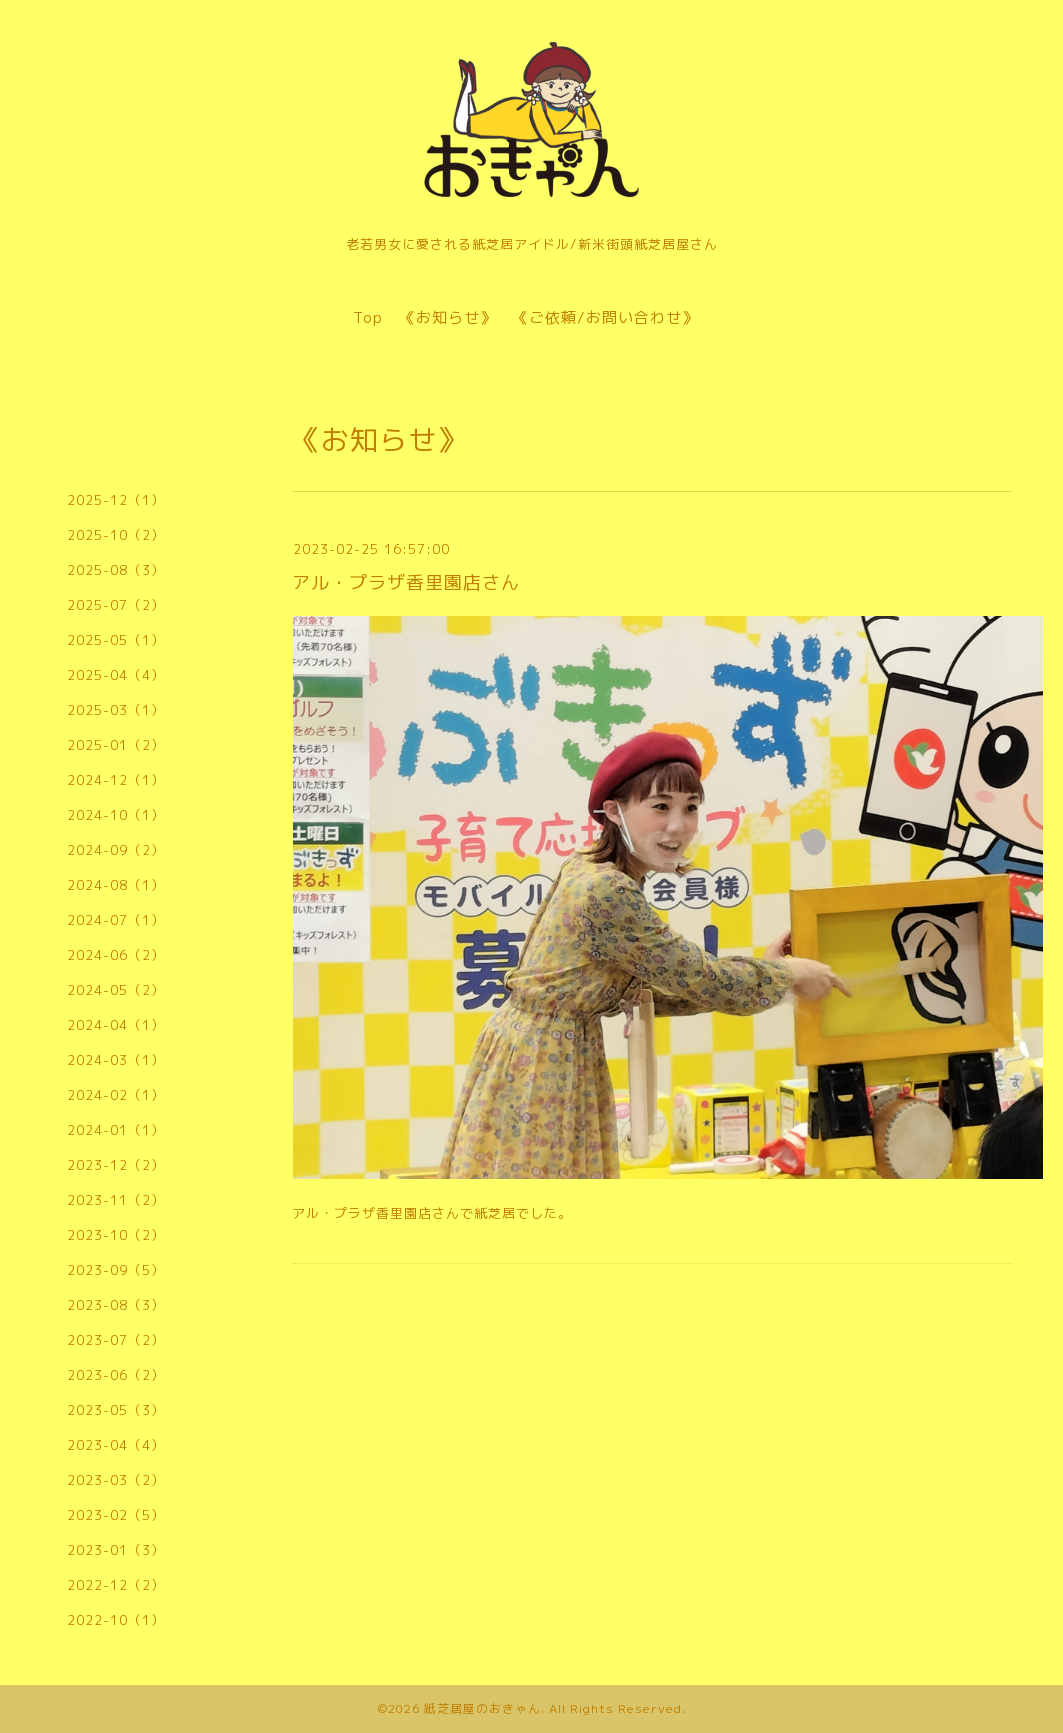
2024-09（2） (116, 850)
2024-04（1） (116, 1025)
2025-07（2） (116, 605)
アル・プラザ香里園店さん (406, 582)
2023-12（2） (116, 1165)
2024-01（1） (116, 1130)
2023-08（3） (116, 1305)
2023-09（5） (116, 1270)
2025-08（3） (116, 570)
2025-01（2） (116, 745)
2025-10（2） (116, 535)
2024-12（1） (116, 780)
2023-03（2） (116, 1480)
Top (368, 317)
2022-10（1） (116, 1620)
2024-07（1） (116, 920)
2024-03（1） (116, 1060)
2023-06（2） (116, 1375)
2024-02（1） (116, 1095)
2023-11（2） (116, 1200)
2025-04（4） (116, 675)
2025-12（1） (116, 500)
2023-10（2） (116, 1235)
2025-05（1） (116, 640)
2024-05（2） (116, 990)
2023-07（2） (116, 1340)
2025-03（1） (116, 710)
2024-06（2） (116, 955)
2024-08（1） (116, 885)
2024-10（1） (116, 815)
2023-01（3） (116, 1550)
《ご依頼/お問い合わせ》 (605, 317)
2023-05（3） (116, 1410)
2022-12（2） (116, 1585)
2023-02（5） (116, 1515)
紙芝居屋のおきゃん (482, 1708)
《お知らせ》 (448, 317)
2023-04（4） (116, 1445)
